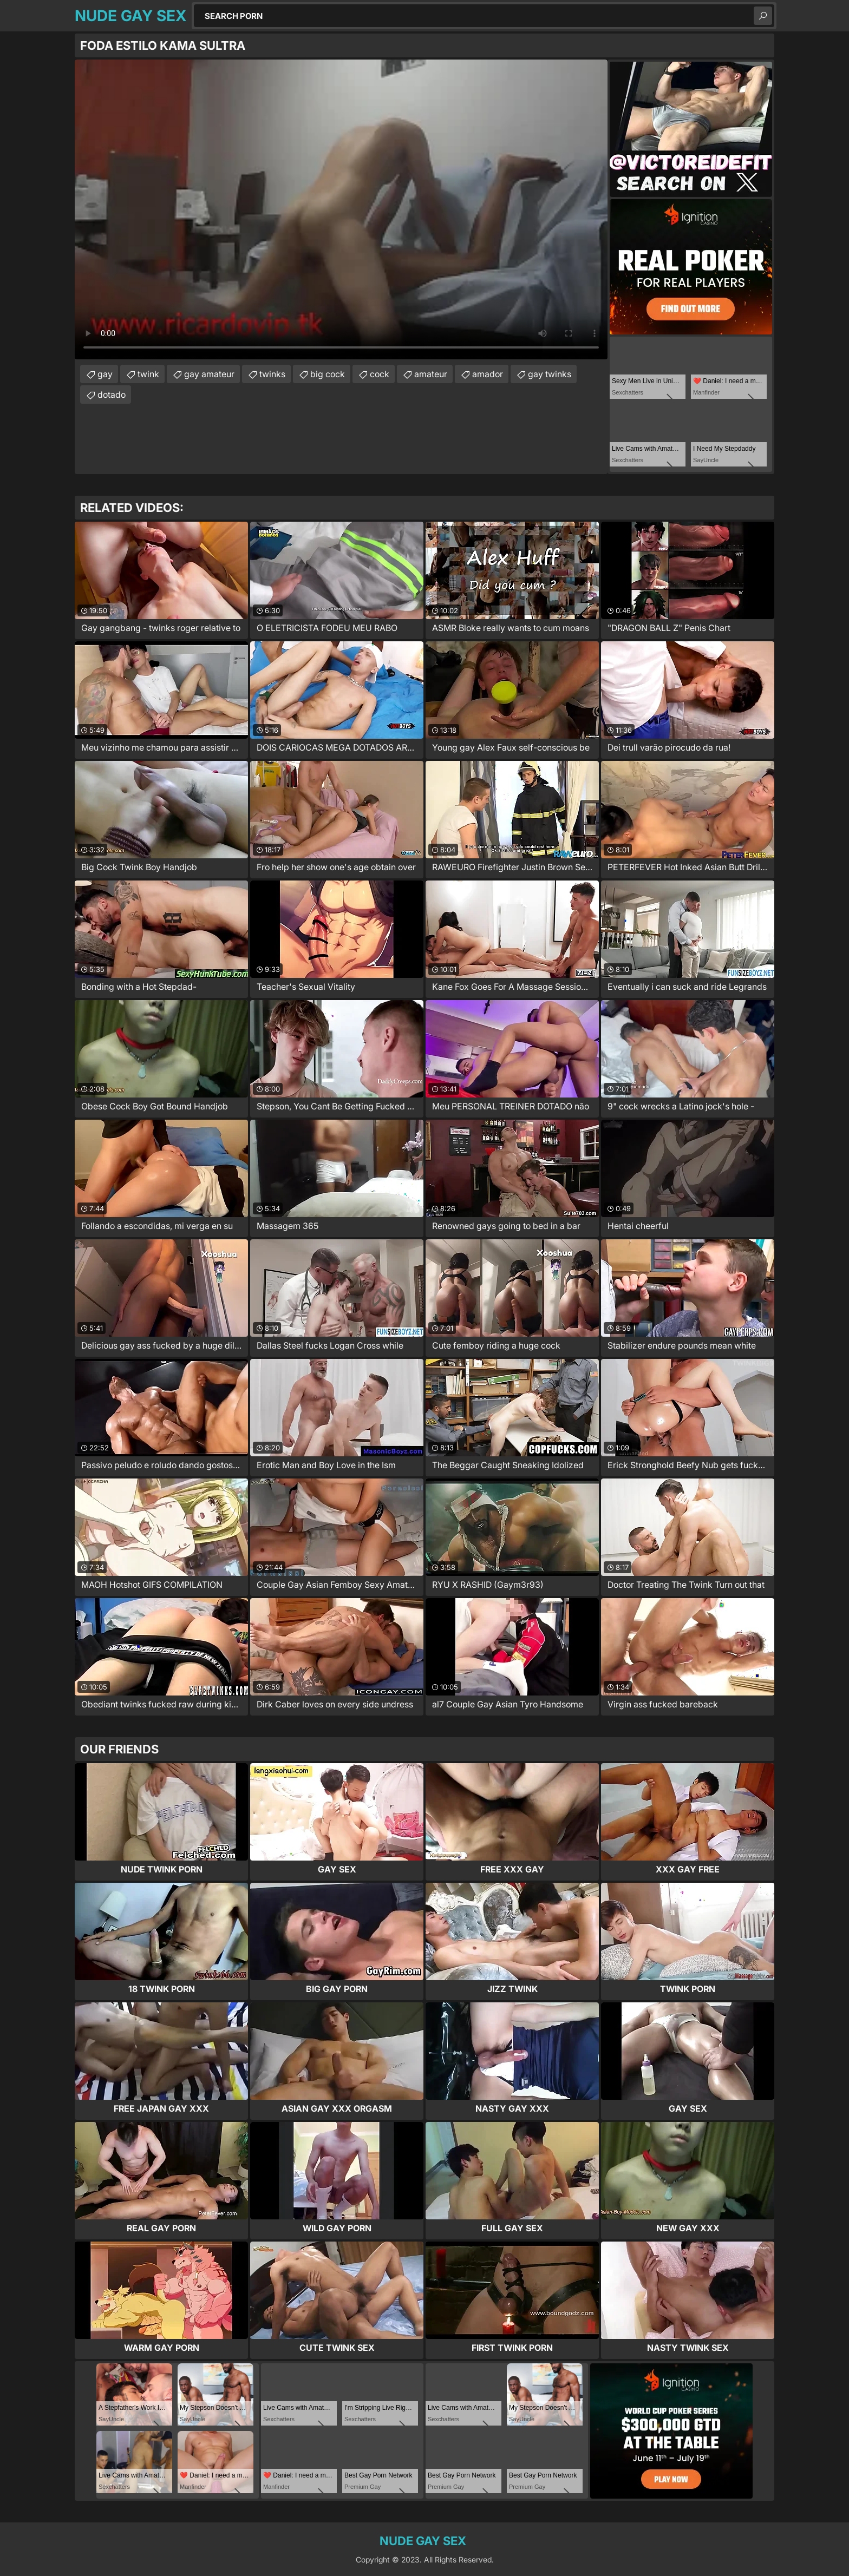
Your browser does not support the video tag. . (341, 209)
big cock (327, 374)
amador (487, 374)
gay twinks (549, 374)
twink (148, 374)
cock (379, 374)
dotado (111, 394)
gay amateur (209, 374)
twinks (272, 374)
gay (105, 374)
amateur (430, 374)
